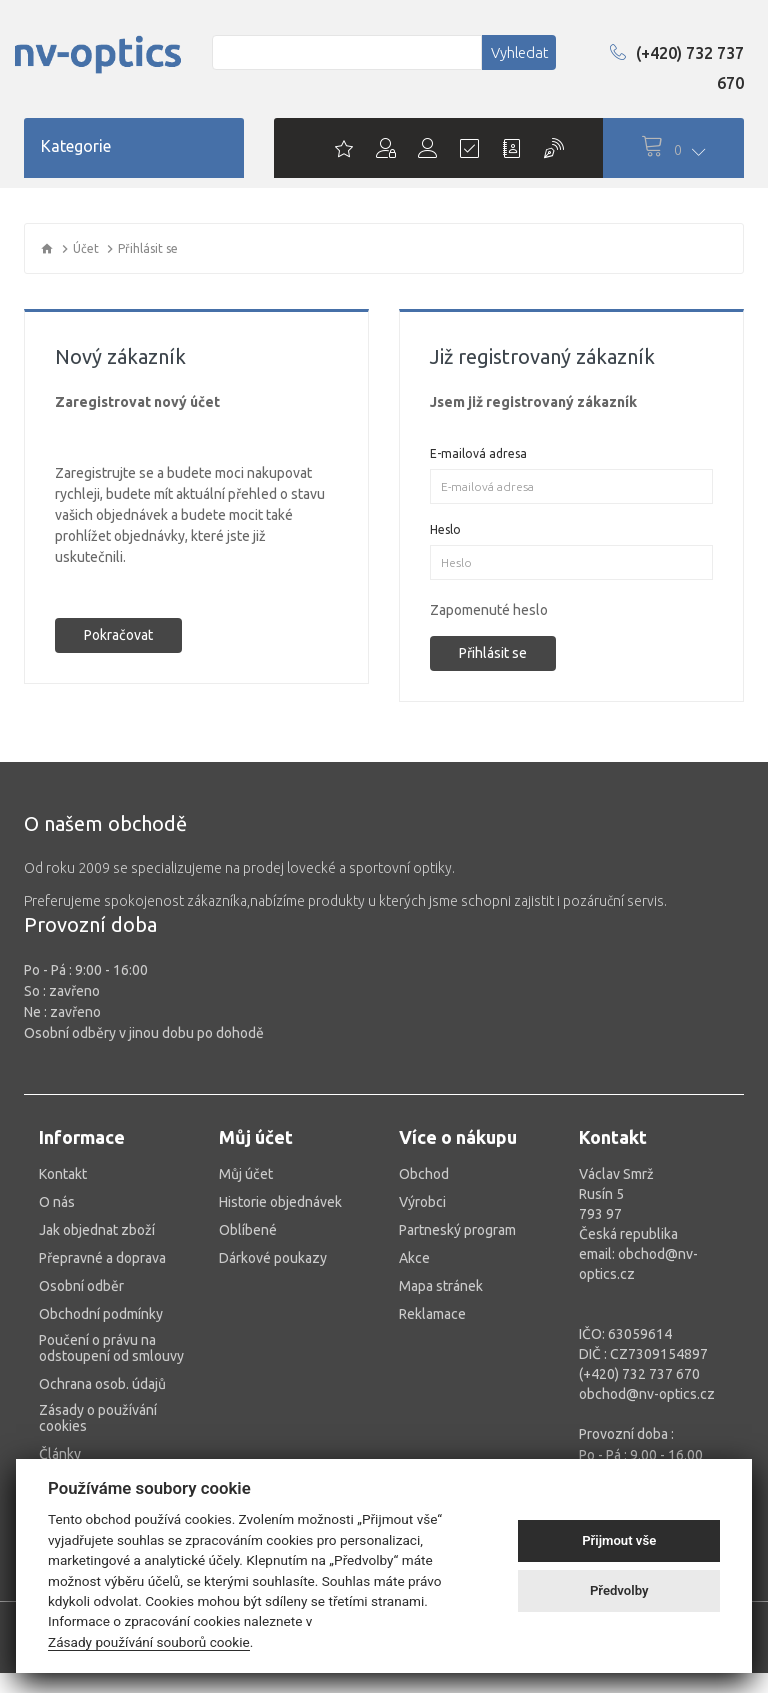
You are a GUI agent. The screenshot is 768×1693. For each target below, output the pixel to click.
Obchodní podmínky (101, 1314)
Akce (414, 1258)
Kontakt (63, 1174)
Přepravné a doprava (102, 1258)
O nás (57, 1202)
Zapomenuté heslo (489, 610)
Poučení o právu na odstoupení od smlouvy (111, 1348)
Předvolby (619, 1590)
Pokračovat (118, 635)
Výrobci (422, 1202)
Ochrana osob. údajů (102, 1384)
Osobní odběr (81, 1286)
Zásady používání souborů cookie (149, 1642)
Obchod (424, 1174)
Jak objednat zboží (97, 1230)
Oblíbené (248, 1230)
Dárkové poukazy (273, 1258)
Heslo (445, 529)
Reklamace (432, 1314)
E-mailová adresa (478, 453)
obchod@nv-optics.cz (647, 1394)
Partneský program (457, 1230)
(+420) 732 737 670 (677, 68)
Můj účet (246, 1174)
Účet (86, 248)
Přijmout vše (619, 1540)
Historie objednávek (280, 1202)
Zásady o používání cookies (98, 1418)
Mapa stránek (441, 1286)
